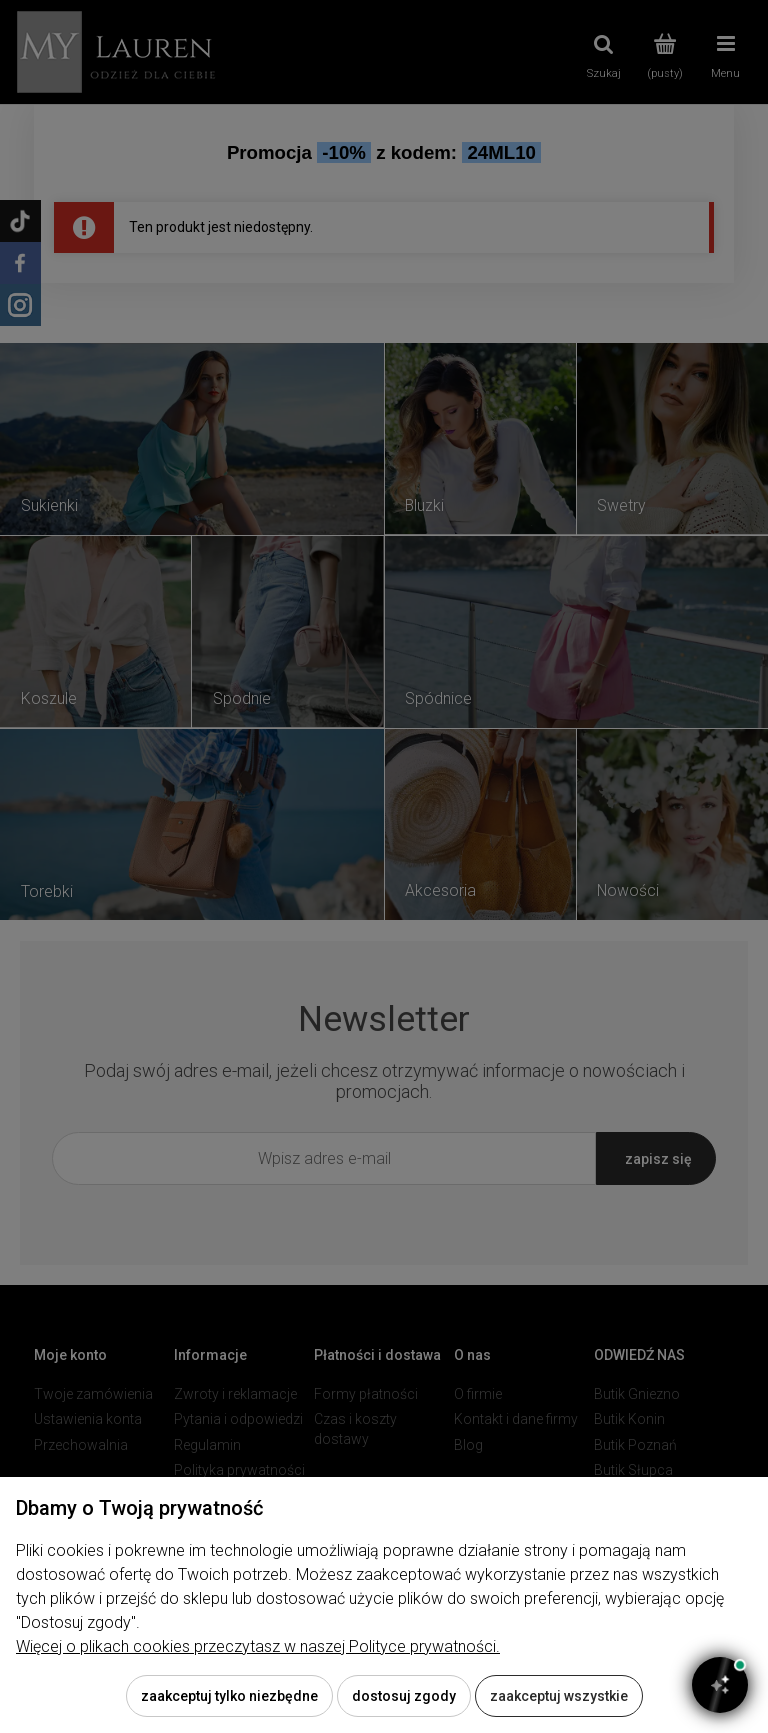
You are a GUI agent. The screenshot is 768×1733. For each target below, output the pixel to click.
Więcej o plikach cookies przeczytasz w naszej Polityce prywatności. (258, 1646)
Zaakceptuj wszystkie (559, 1696)
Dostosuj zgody (404, 1696)
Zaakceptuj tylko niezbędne (229, 1696)
